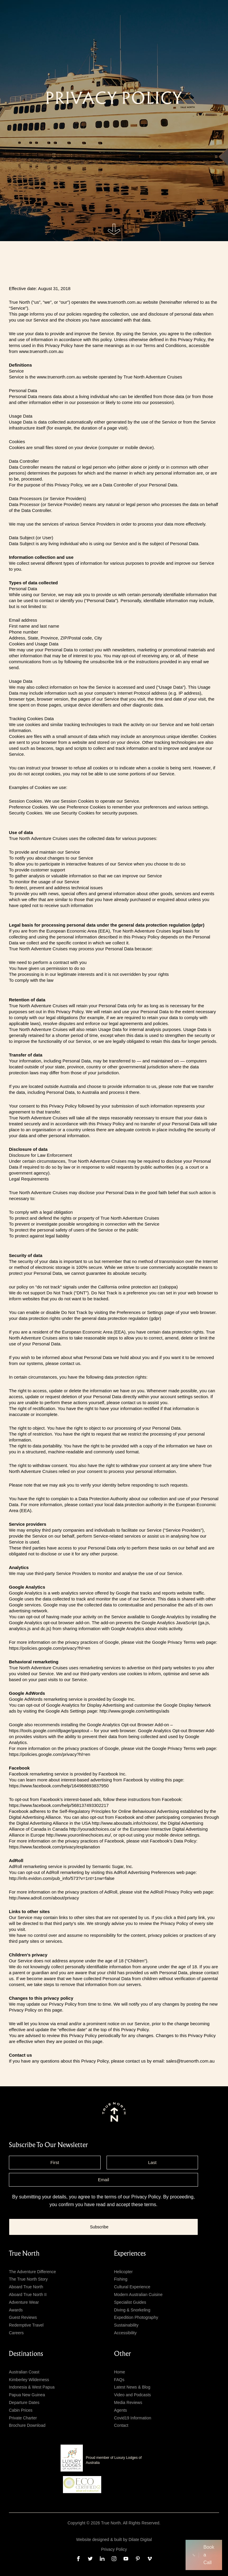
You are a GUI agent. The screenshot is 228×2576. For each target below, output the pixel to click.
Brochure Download (27, 2425)
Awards (16, 2310)
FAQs (119, 2379)
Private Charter (23, 2418)
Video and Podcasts (132, 2394)
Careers (16, 2332)
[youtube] (126, 2558)
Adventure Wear (24, 2302)
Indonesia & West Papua (32, 2387)
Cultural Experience (132, 2286)
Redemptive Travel (26, 2325)
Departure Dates (24, 2402)
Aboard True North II (28, 2294)
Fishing (120, 2279)
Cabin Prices (20, 2410)
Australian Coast (24, 2372)
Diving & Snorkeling (132, 2310)
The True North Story (28, 2279)
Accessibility (125, 2332)
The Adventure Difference (32, 2271)
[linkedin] (102, 2558)
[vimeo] (149, 2558)
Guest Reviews (23, 2317)
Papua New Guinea (27, 2394)
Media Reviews (128, 2402)
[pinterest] (137, 2558)
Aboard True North (26, 2286)
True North (24, 2253)
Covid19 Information (132, 2418)
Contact (121, 2425)
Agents (120, 2410)
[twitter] (90, 2558)
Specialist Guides (130, 2302)
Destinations (26, 2353)
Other (122, 2353)
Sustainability (126, 2325)
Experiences (130, 2253)
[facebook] (78, 2558)
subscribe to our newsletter (48, 2145)
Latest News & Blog (132, 2387)
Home (119, 2372)
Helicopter (123, 2271)
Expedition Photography (136, 2317)
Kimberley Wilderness (29, 2379)
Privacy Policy (145, 2196)
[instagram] (114, 2558)
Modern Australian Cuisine (138, 2294)
